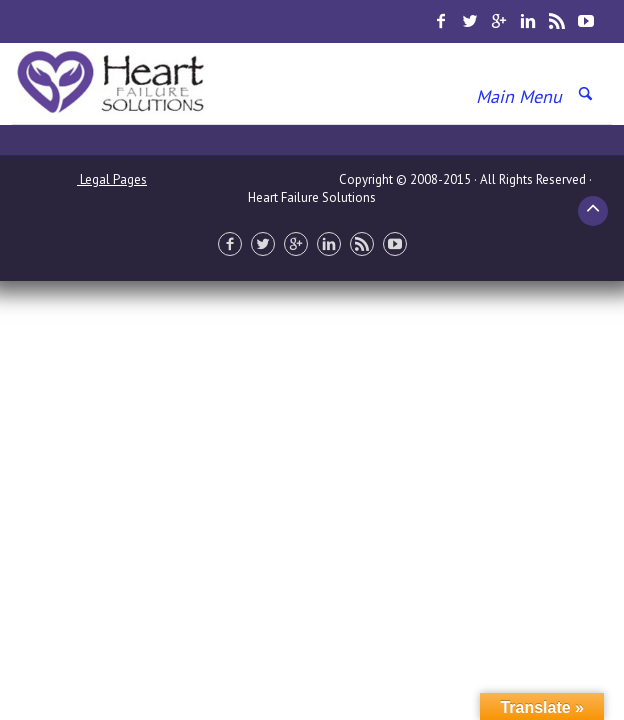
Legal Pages (112, 179)
